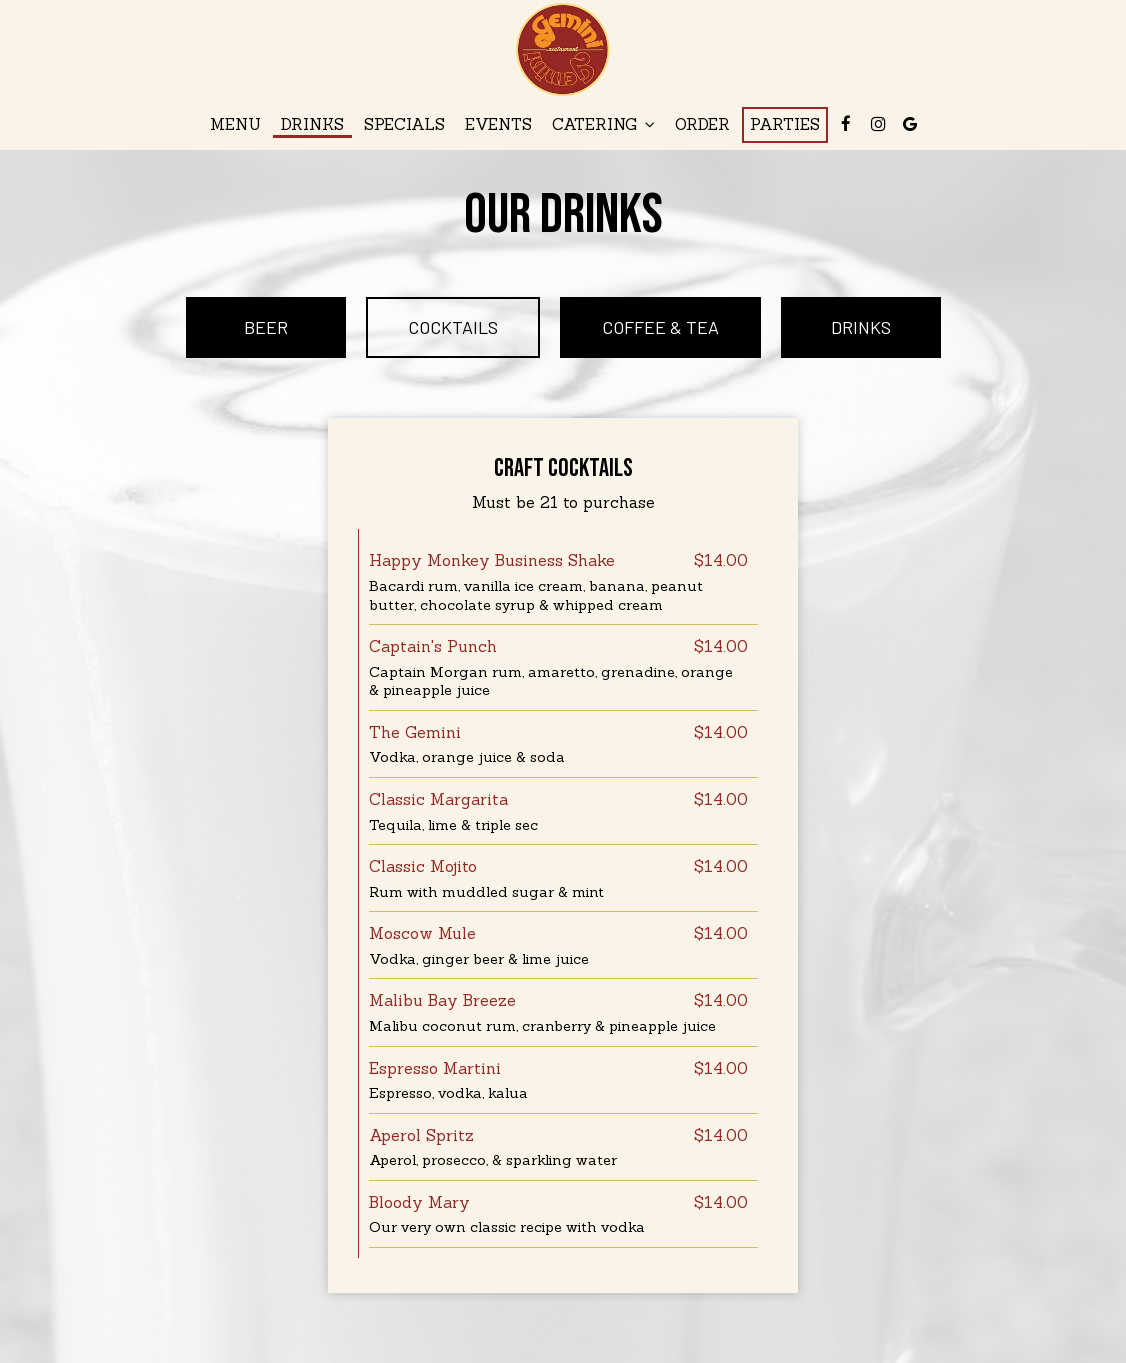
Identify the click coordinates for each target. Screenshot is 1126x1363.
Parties (785, 124)
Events (498, 124)
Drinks (312, 124)
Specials (404, 124)
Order (702, 124)
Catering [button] (603, 124)
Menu (235, 124)
